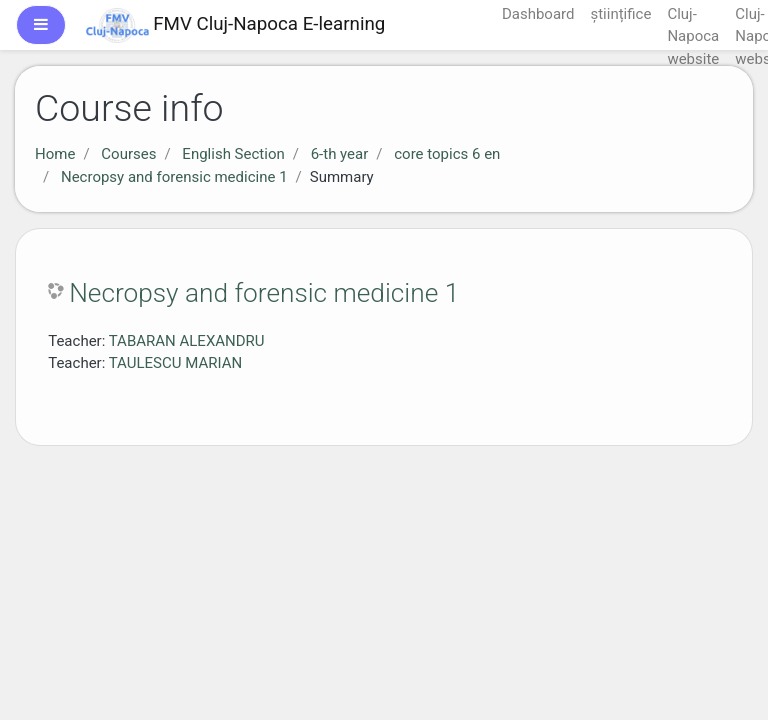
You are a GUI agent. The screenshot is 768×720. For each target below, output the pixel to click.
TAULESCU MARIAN (175, 363)
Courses (128, 154)
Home (55, 154)
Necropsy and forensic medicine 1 (174, 177)
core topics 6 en (447, 154)
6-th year (340, 154)
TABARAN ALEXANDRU (187, 341)
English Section (233, 154)
